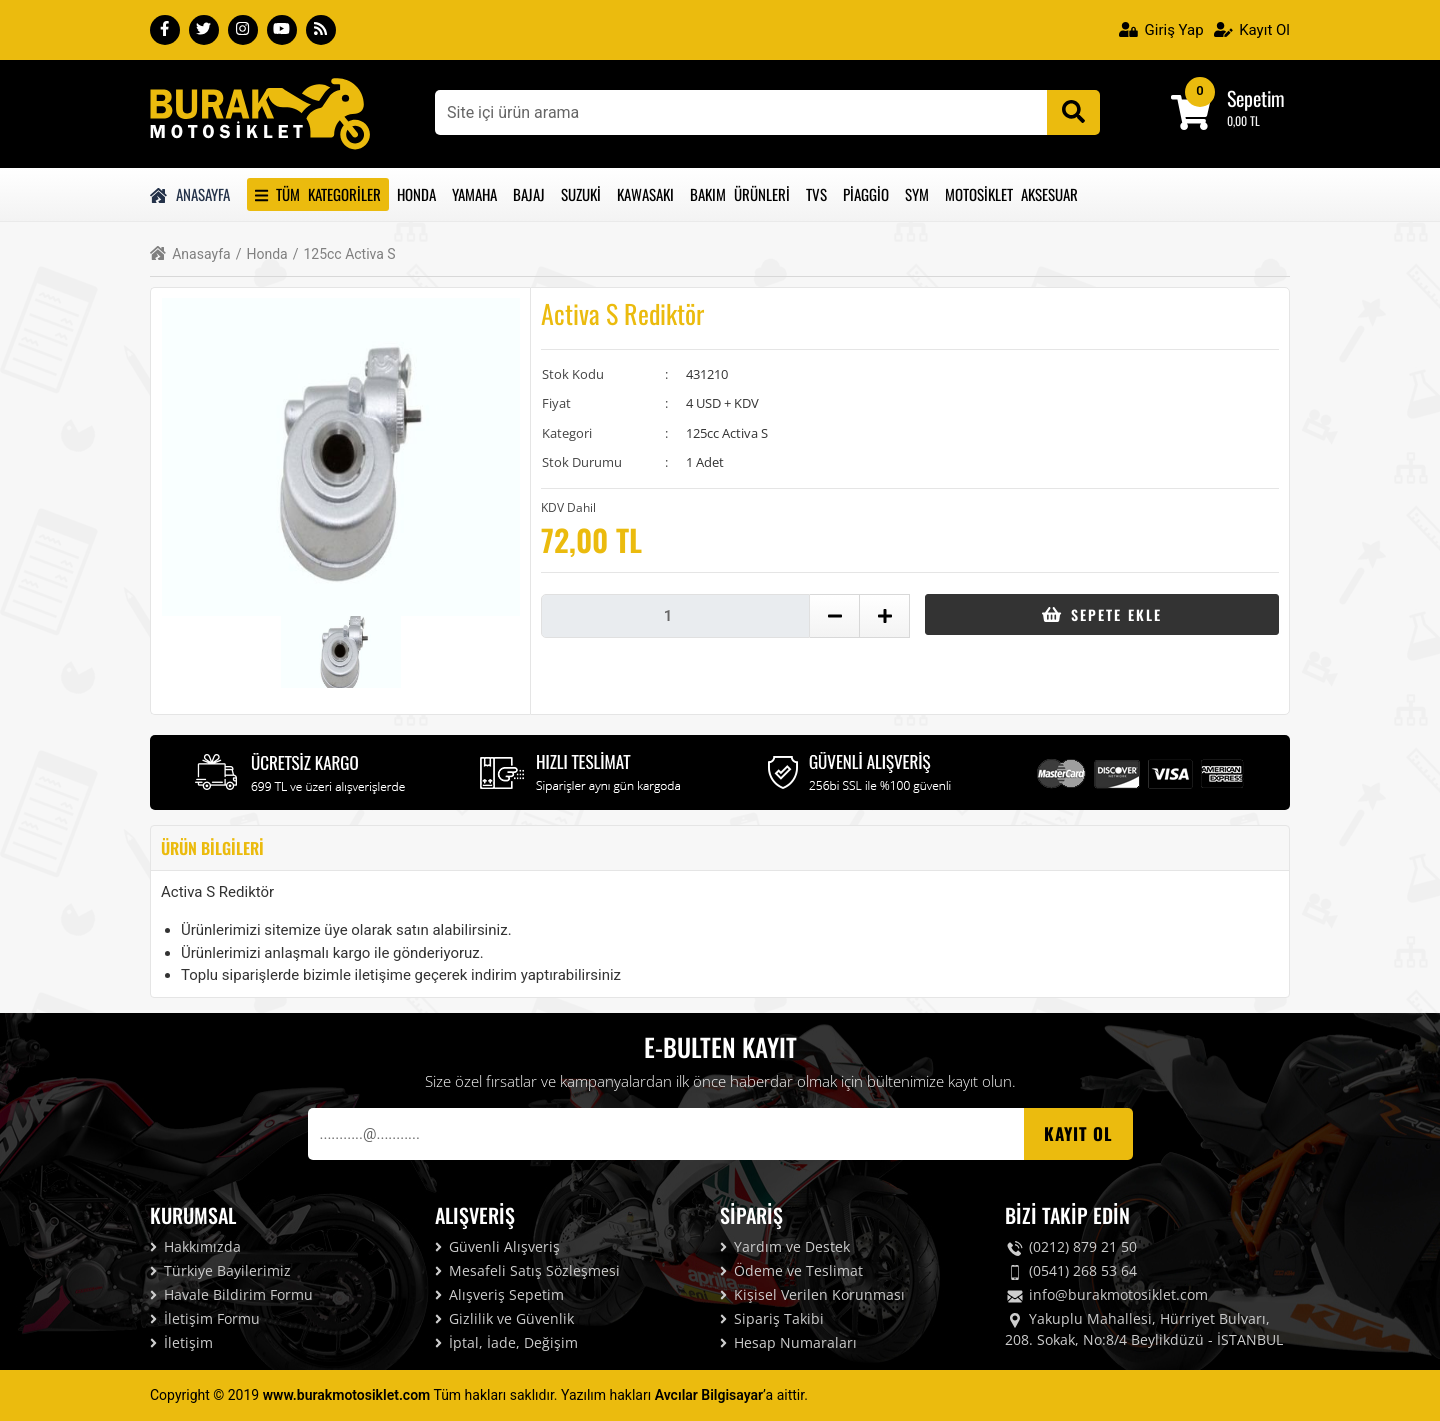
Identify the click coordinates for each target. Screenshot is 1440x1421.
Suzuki (581, 194)
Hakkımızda (195, 1246)
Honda (416, 194)
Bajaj (529, 194)
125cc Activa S (344, 254)
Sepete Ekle (1101, 614)
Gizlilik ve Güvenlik (504, 1318)
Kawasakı (645, 194)
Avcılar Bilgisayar (709, 1395)
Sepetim (1256, 98)
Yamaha (474, 194)
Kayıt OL (1078, 1133)
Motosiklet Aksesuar (1011, 194)
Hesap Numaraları (788, 1342)
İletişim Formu (205, 1318)
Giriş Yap (1161, 30)
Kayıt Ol (1252, 30)
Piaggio (866, 194)
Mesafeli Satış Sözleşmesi (527, 1270)
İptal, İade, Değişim (506, 1342)
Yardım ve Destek (785, 1246)
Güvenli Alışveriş (497, 1246)
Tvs (816, 194)
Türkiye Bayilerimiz (220, 1270)
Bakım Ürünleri (740, 194)
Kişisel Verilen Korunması (812, 1294)
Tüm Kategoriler (318, 194)
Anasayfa (190, 194)
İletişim (181, 1342)
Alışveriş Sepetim (499, 1294)
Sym (917, 194)
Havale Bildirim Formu (231, 1294)
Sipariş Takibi (772, 1318)
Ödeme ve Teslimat (791, 1270)
